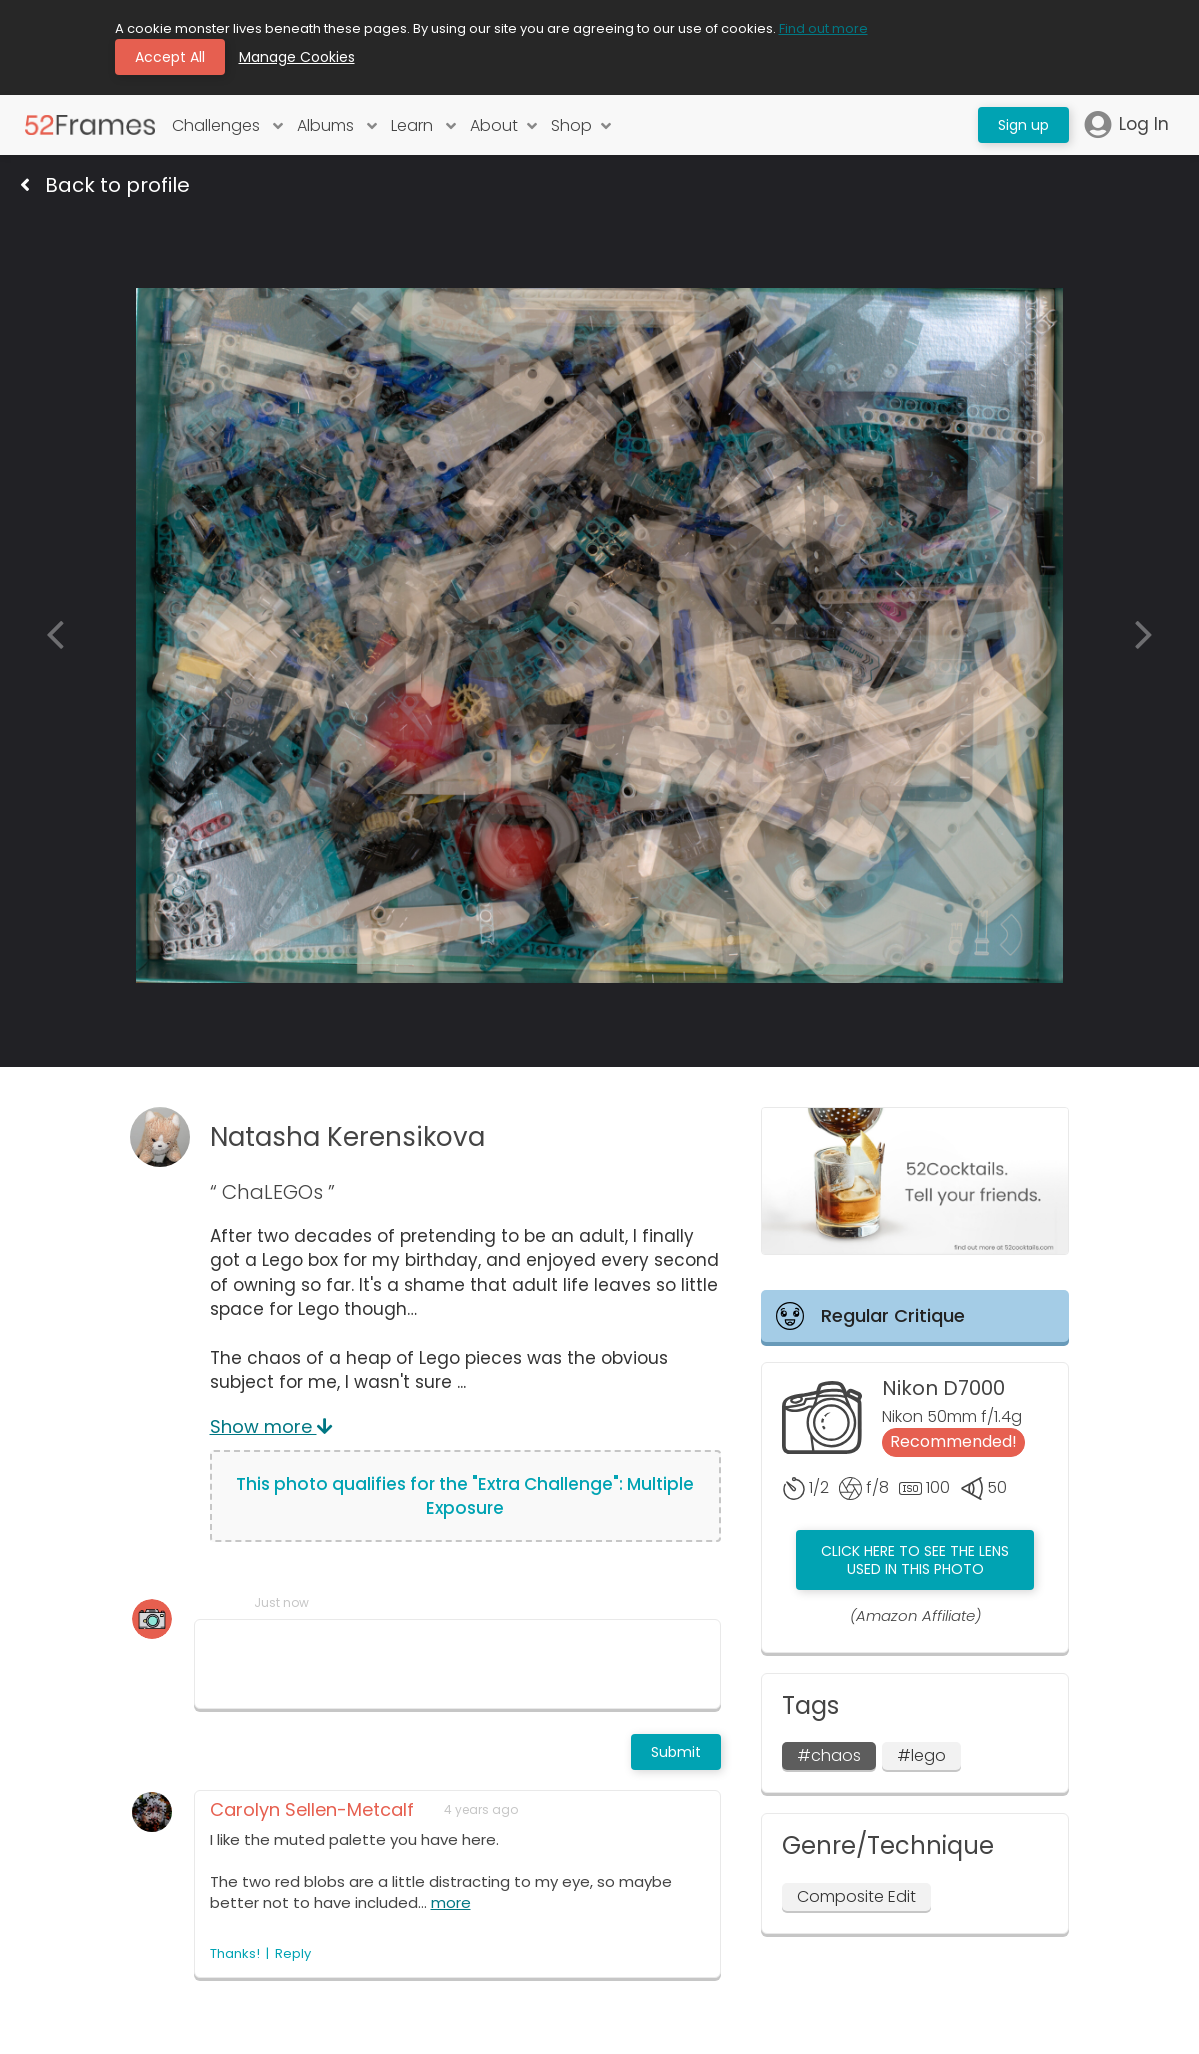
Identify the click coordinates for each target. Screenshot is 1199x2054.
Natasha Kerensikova (347, 1137)
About (503, 125)
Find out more (823, 28)
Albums (337, 125)
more (451, 1902)
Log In (1126, 124)
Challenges (227, 125)
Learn (423, 125)
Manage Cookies (297, 57)
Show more (271, 1426)
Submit (676, 1752)
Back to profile (105, 185)
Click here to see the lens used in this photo (915, 1560)
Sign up (1023, 125)
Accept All (170, 57)
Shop (581, 125)
